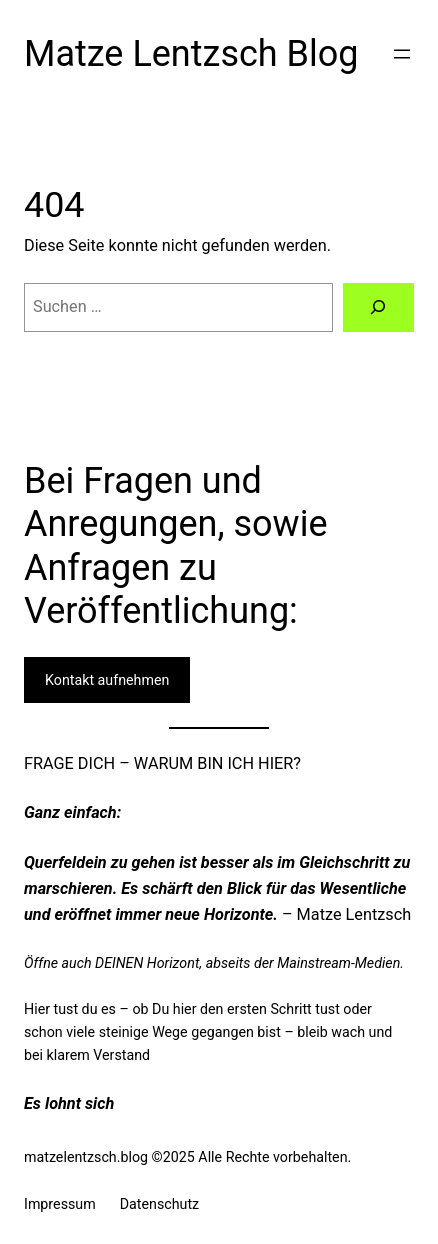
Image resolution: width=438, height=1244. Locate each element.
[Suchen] (378, 308)
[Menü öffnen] (402, 54)
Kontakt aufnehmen (107, 680)
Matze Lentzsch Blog (191, 54)
